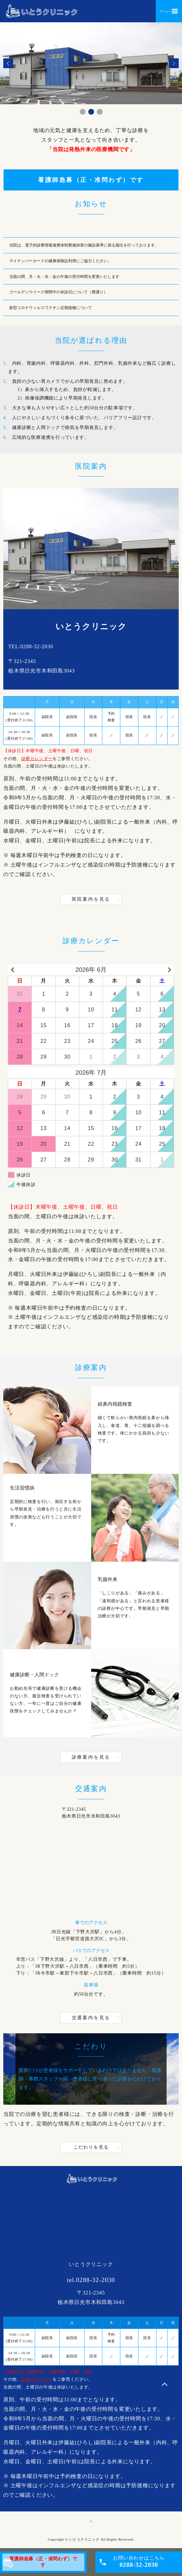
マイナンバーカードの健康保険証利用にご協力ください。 (62, 261)
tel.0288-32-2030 (91, 2279)
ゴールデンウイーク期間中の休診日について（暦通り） (58, 292)
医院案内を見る (91, 899)
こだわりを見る (91, 2147)
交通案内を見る (91, 2017)
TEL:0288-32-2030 (30, 646)
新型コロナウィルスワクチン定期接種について (50, 307)
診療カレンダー (37, 758)
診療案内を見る (91, 1757)
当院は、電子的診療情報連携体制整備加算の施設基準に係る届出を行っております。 (86, 245)
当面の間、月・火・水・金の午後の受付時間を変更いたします (64, 276)
